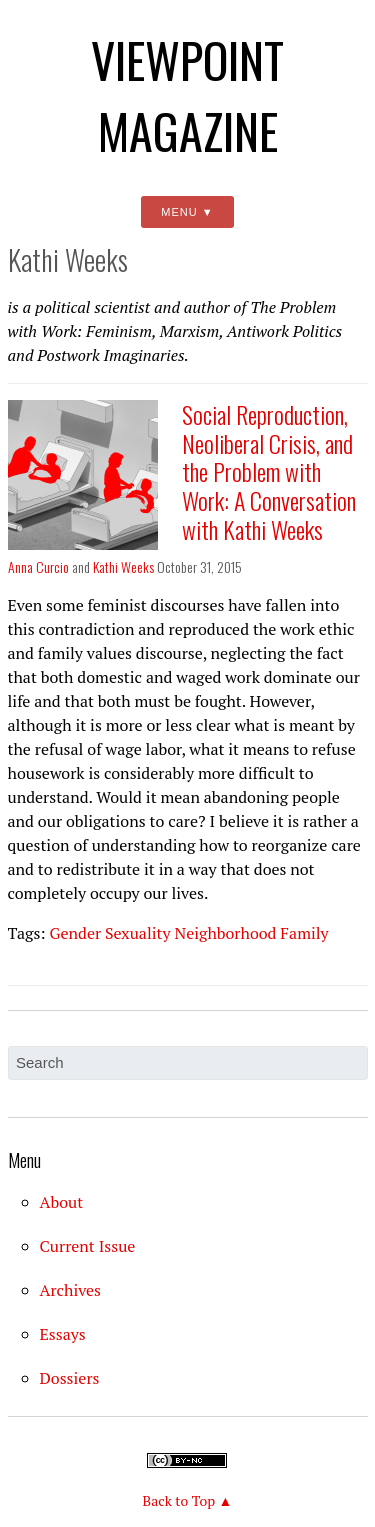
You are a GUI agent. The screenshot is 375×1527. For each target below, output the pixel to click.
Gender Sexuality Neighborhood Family (188, 933)
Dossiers (70, 1378)
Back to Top (179, 1500)
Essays (63, 1334)
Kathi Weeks (123, 566)
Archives (71, 1290)
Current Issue (88, 1246)
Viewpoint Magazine (187, 95)
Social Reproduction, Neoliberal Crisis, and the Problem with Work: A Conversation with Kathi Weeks (269, 471)
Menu (179, 212)
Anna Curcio (38, 566)
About (62, 1202)
